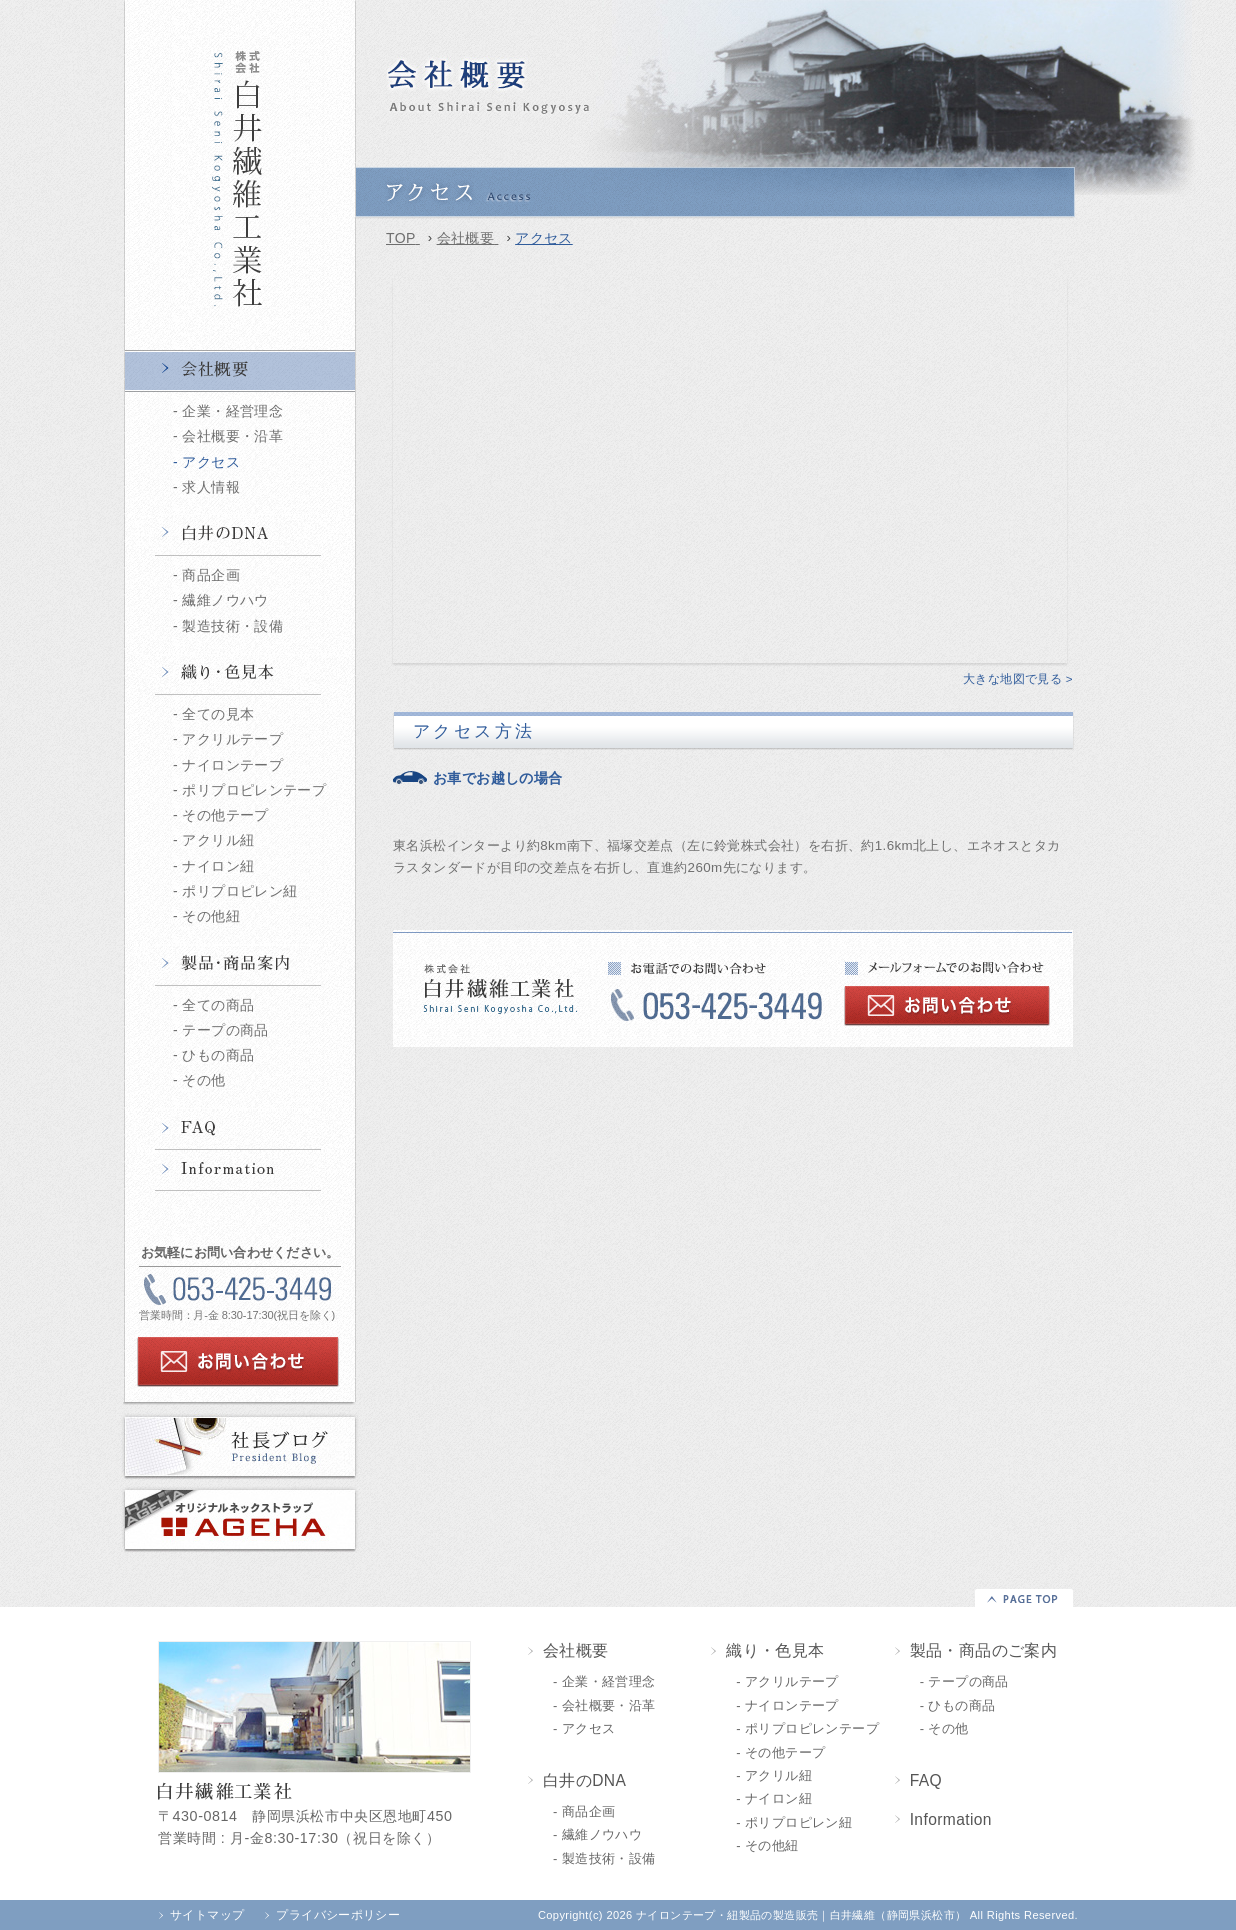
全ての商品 (218, 1005)
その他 (203, 1080)
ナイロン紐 (218, 866)
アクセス (211, 462)
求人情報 (211, 487)
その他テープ (225, 815)
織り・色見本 (240, 674)
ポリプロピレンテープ (254, 790)
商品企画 (211, 575)
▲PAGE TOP (1024, 1598)
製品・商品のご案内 (984, 1650)
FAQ (240, 1129)
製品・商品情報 (240, 965)
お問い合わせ (238, 1362)
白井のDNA (240, 535)
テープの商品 (225, 1030)
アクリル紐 (218, 840)
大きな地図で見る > (1018, 678)
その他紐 (211, 916)
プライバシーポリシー (338, 1915)
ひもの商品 (218, 1055)
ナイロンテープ (232, 765)
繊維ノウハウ (225, 600)
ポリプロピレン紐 (239, 891)
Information (240, 1170)
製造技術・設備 (232, 626)
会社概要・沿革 (232, 436)
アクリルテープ (232, 739)
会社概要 (240, 371)
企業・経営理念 (232, 411)
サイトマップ (207, 1915)
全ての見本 (218, 714)
